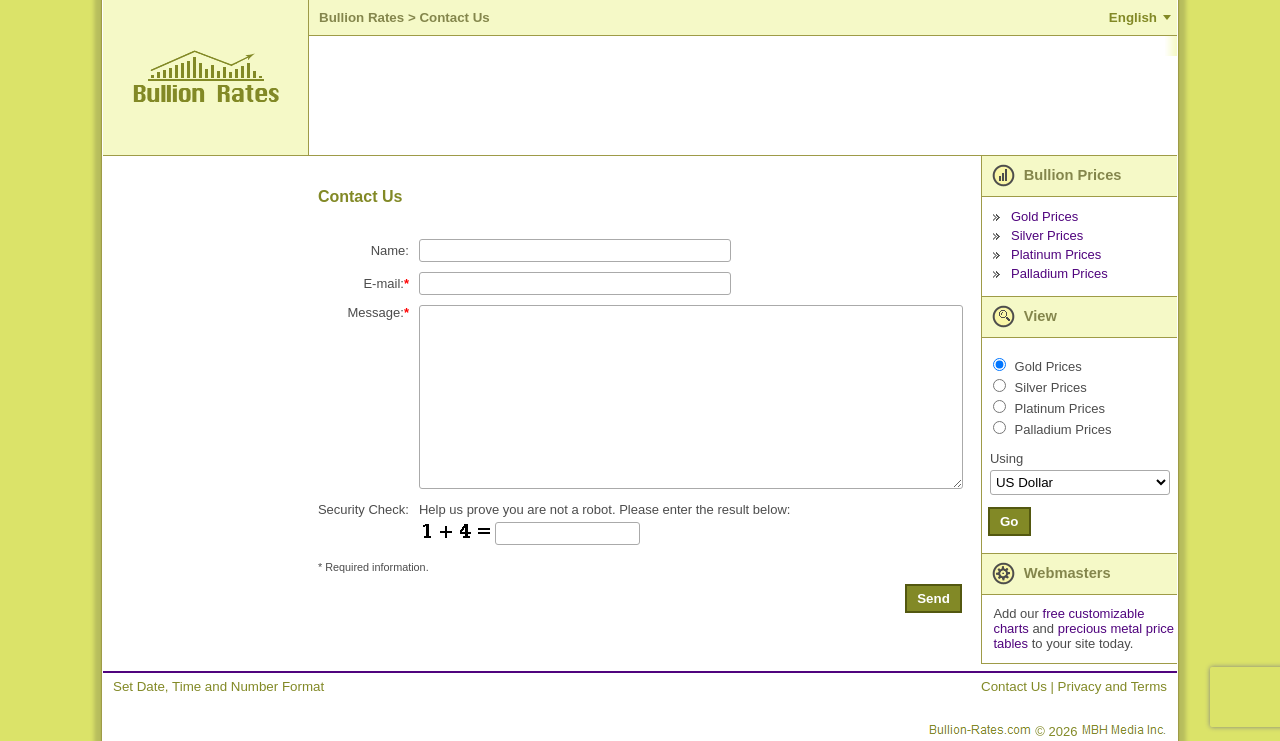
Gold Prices (1044, 216)
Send (933, 598)
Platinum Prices (1056, 254)
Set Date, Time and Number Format (218, 686)
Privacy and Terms (1112, 686)
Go (1009, 521)
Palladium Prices (1059, 273)
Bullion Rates (361, 17)
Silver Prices (1047, 235)
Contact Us (1014, 686)
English (1133, 17)
